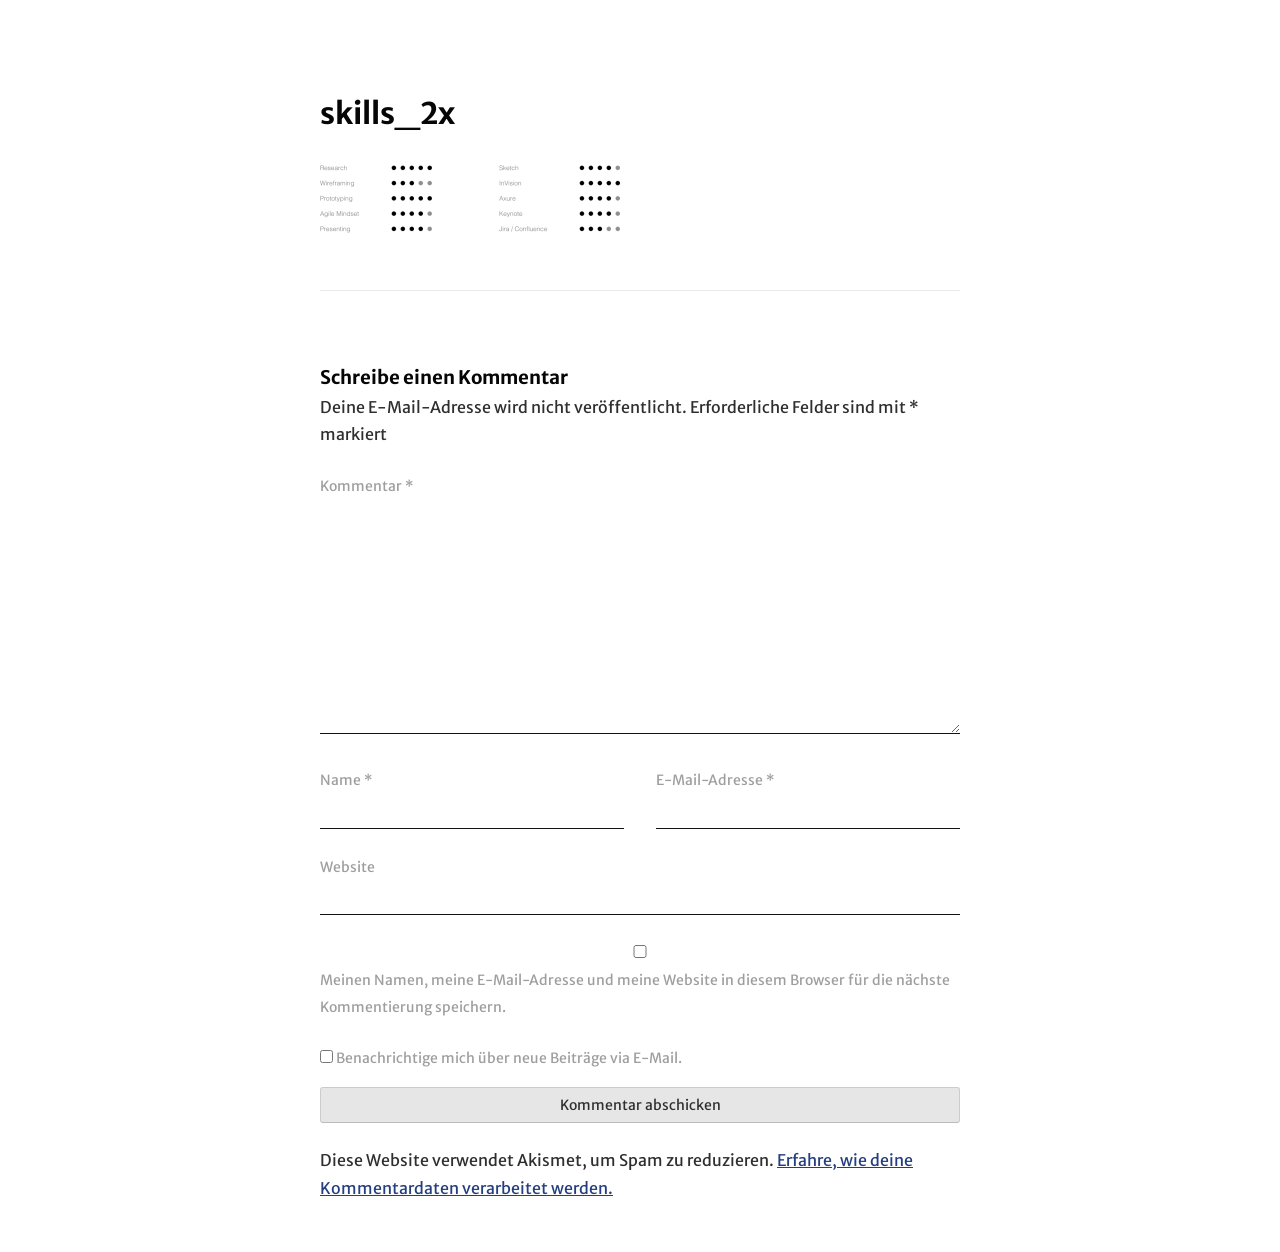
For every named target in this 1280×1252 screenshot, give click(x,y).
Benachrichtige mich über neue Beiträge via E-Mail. (509, 1058)
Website (347, 867)
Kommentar (366, 486)
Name (346, 780)
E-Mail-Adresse (715, 780)
